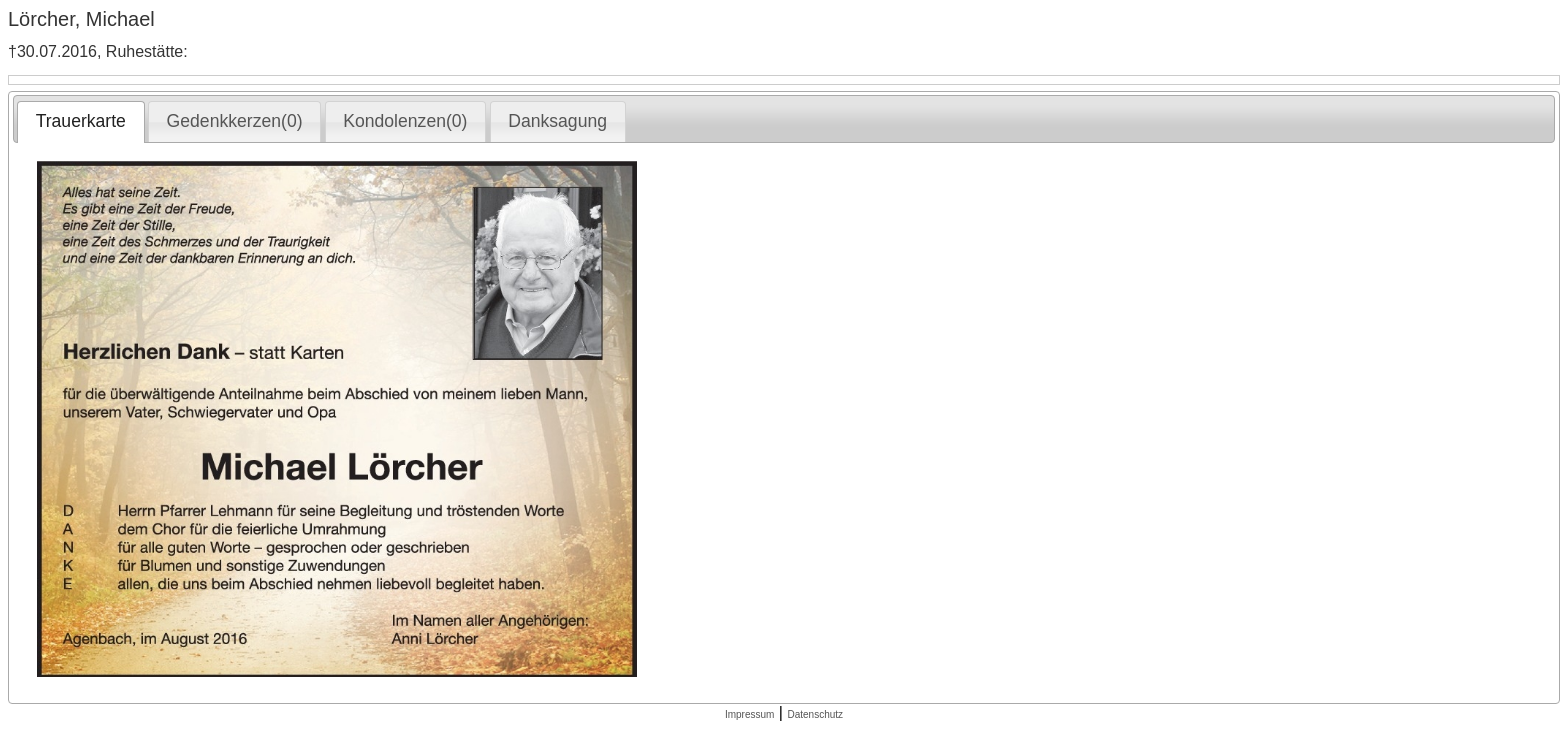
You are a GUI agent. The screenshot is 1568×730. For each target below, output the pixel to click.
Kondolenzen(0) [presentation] (405, 121)
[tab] (80, 122)
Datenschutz (815, 714)
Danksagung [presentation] (557, 121)
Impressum (749, 714)
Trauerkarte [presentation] (81, 121)
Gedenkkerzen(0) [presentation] (235, 121)
